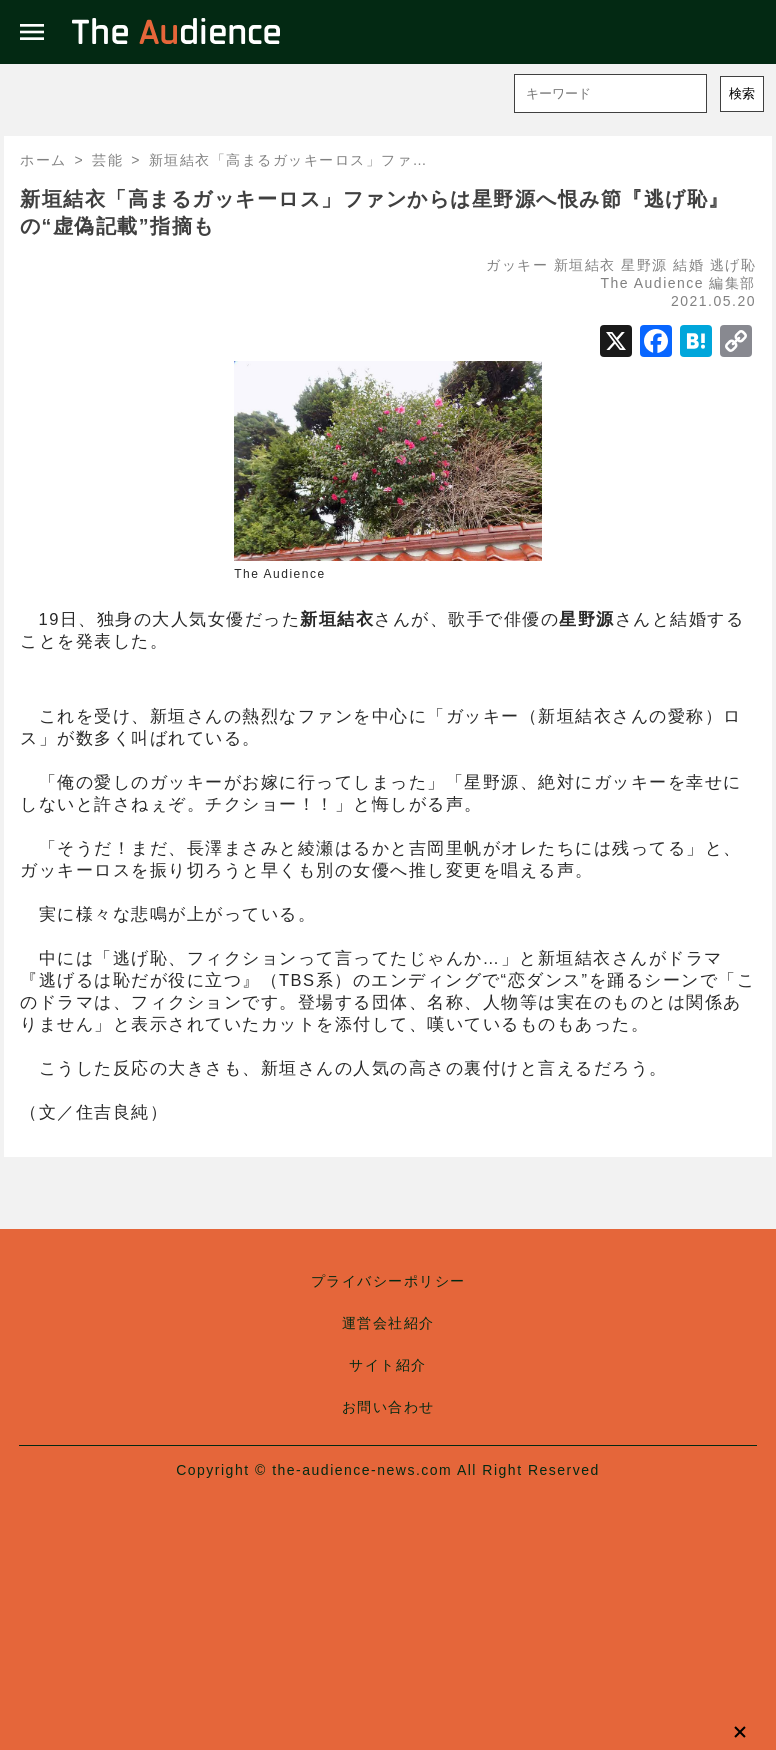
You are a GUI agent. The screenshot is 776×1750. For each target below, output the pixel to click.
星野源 (644, 265)
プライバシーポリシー (388, 1281)
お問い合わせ (388, 1407)
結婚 (688, 265)
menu (32, 32)
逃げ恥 (733, 265)
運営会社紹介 (388, 1323)
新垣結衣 (585, 265)
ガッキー (517, 265)
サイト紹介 (388, 1365)
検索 (742, 93)
